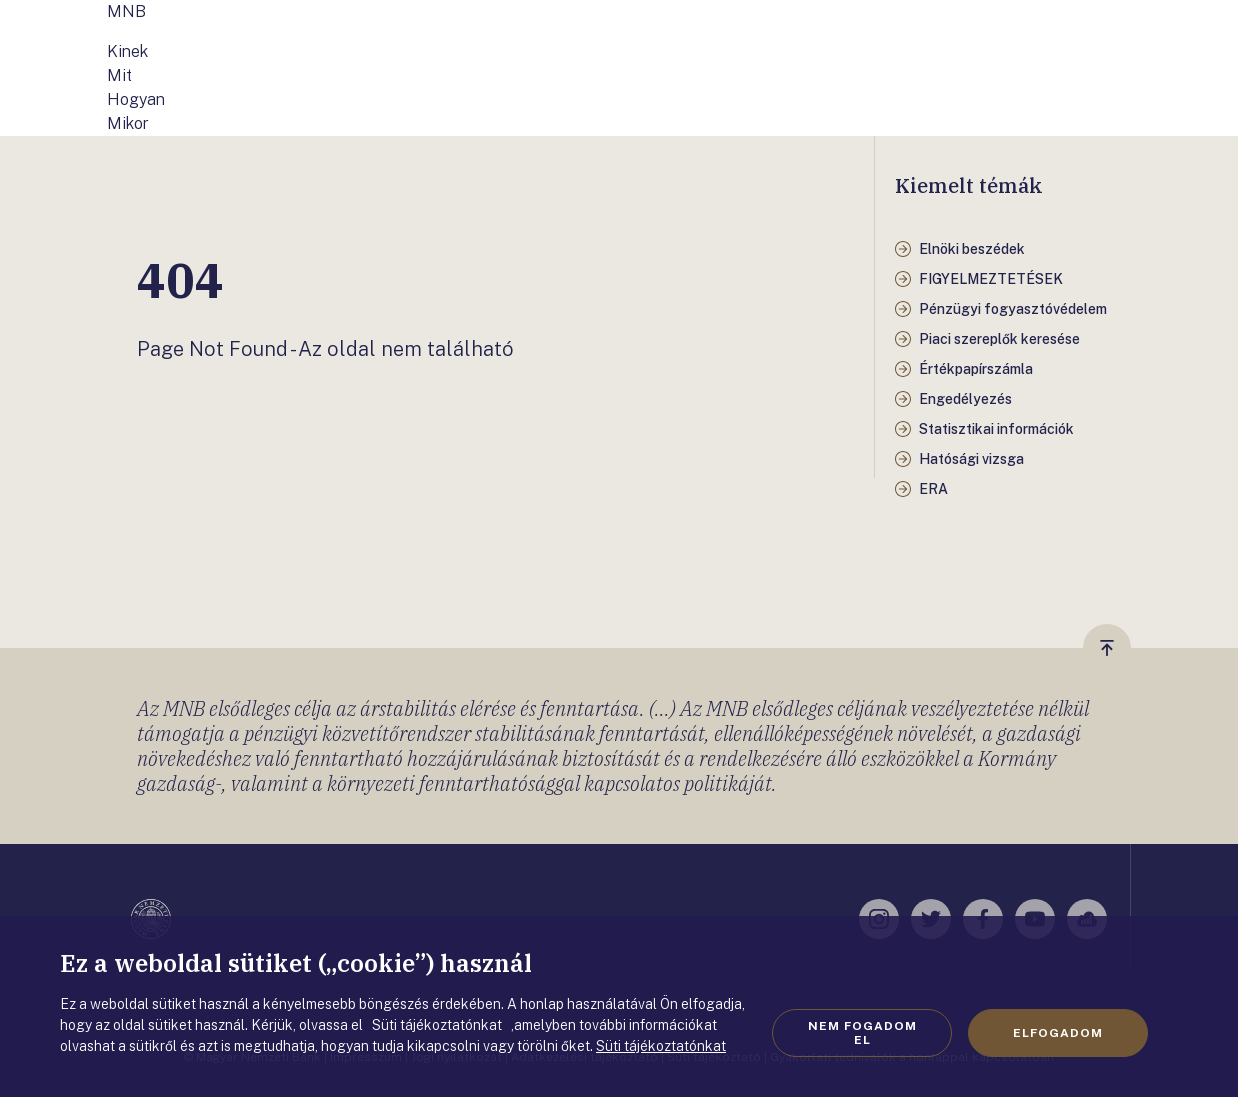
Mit (119, 75)
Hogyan (136, 99)
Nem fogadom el (862, 1033)
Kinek (127, 51)
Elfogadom (1058, 1033)
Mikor (128, 123)
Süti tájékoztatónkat (661, 1046)
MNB (126, 11)
